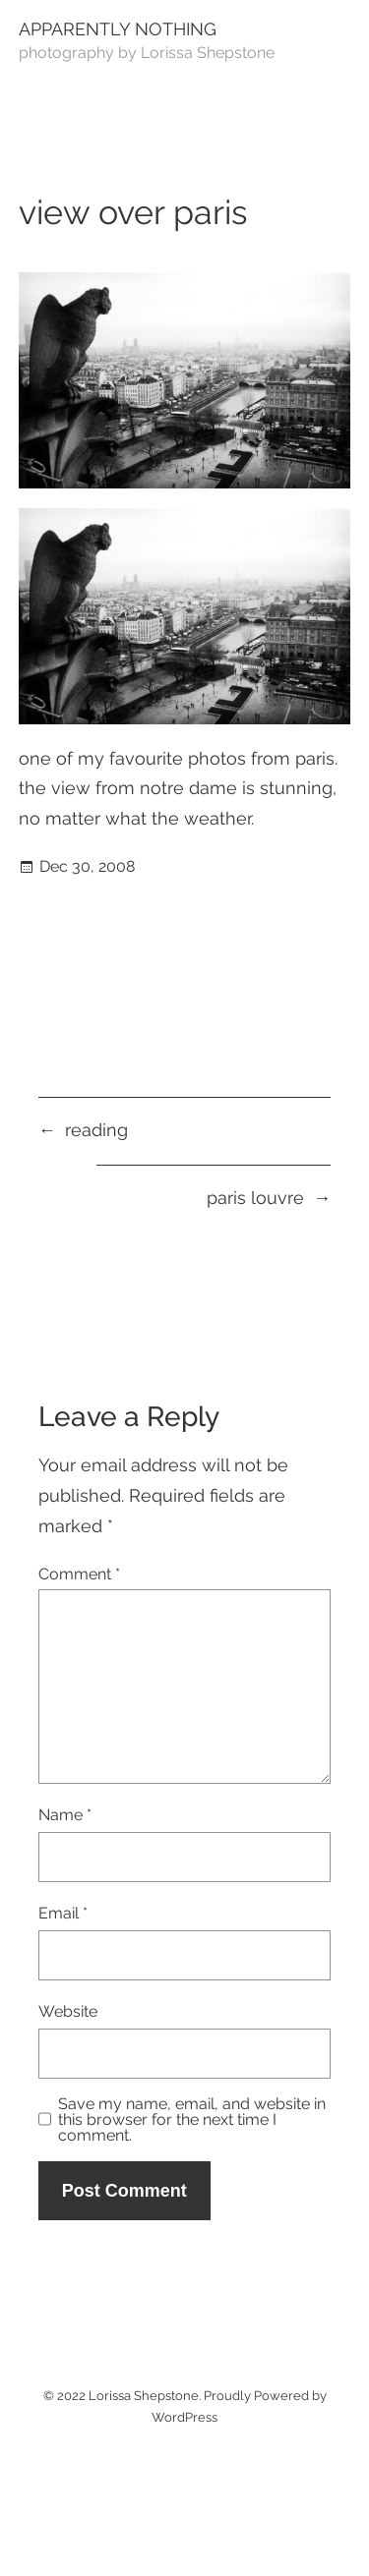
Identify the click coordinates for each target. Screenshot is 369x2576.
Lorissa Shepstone (144, 2395)
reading (96, 1129)
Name (65, 1814)
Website (67, 2011)
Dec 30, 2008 (87, 866)
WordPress (184, 2417)
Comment (79, 1574)
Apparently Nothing (117, 29)
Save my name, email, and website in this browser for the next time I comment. (192, 2120)
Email (63, 1913)
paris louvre (255, 1197)
